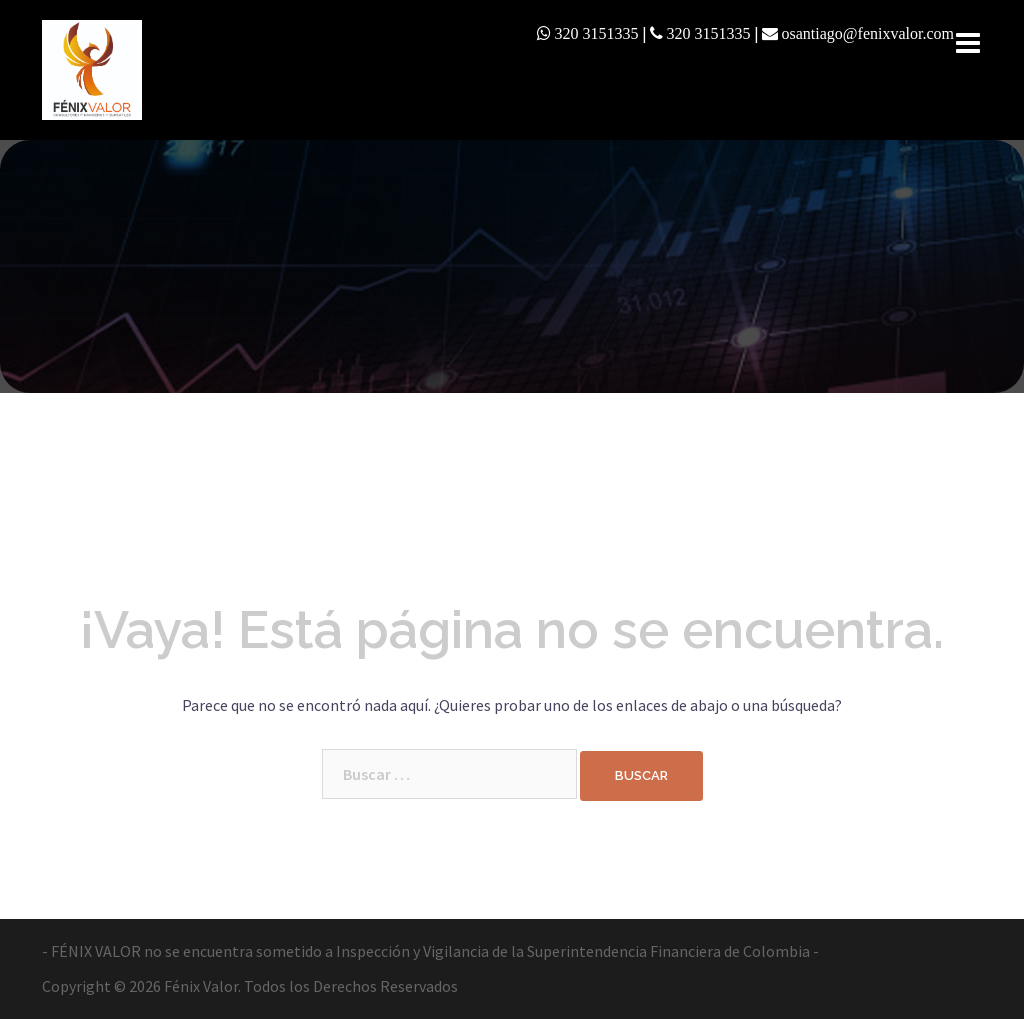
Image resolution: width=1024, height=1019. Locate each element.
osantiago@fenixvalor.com (868, 33)
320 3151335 (597, 33)
